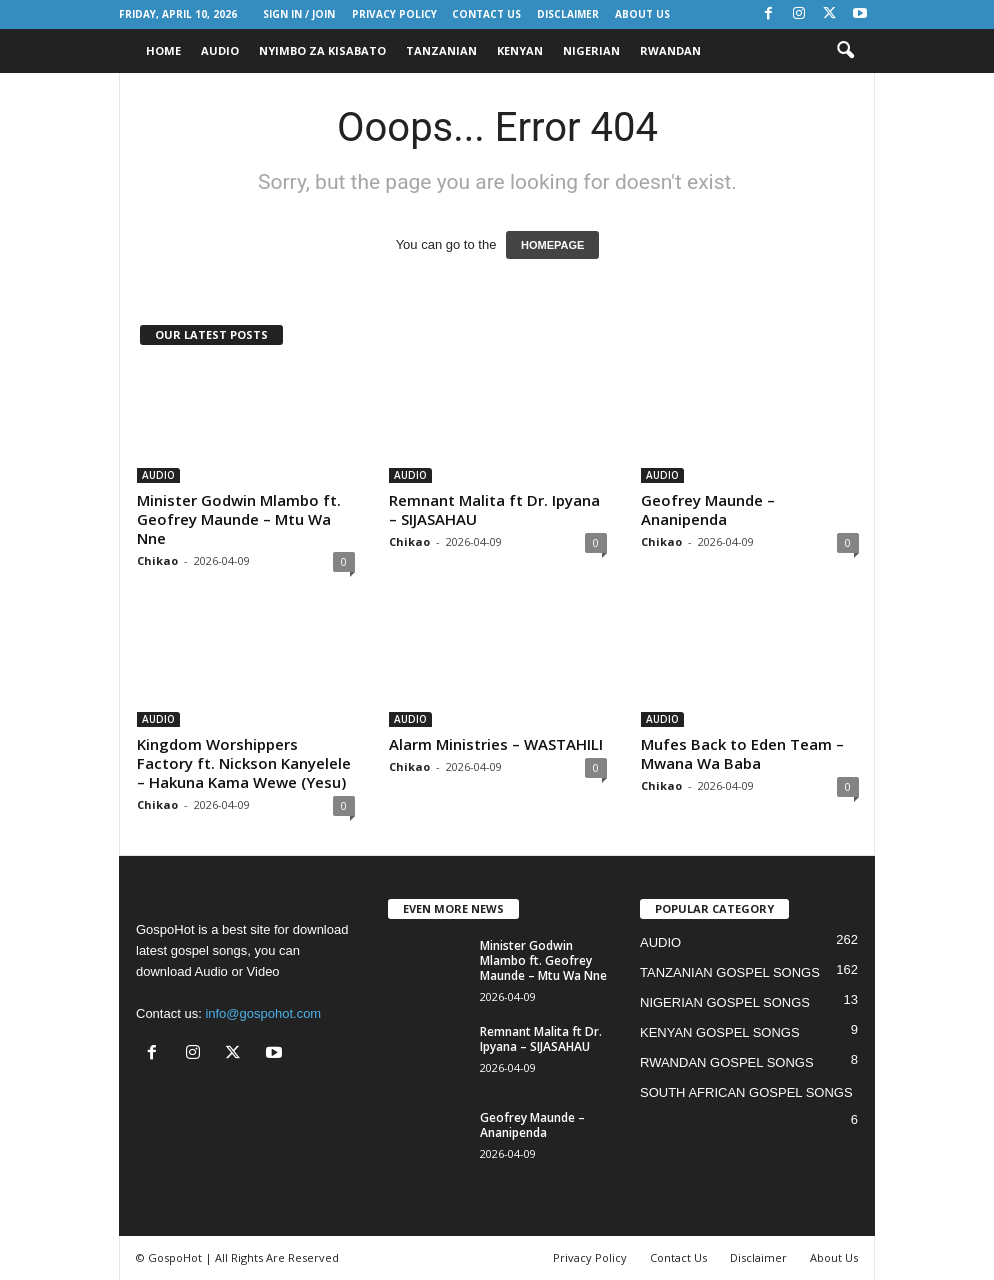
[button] (845, 51)
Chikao (157, 560)
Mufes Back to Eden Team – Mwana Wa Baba (742, 753)
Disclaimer (568, 14)
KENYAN (520, 50)
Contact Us (486, 14)
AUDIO (220, 50)
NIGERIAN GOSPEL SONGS (725, 1002)
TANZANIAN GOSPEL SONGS (730, 972)
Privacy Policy (394, 14)
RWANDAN (670, 50)
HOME (163, 50)
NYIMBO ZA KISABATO (322, 50)
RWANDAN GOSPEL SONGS (727, 1062)
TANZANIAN (441, 50)
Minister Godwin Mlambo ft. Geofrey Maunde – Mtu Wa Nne (239, 519)
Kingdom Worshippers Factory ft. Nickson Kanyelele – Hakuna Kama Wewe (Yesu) (244, 763)
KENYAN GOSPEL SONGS (720, 1032)
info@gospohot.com (263, 1013)
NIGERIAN (591, 50)
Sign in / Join (299, 14)
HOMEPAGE (552, 245)
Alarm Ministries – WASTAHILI (496, 744)
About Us (642, 14)
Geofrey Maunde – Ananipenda (708, 509)
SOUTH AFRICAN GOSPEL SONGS (746, 1092)
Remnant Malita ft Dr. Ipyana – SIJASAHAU (494, 509)
